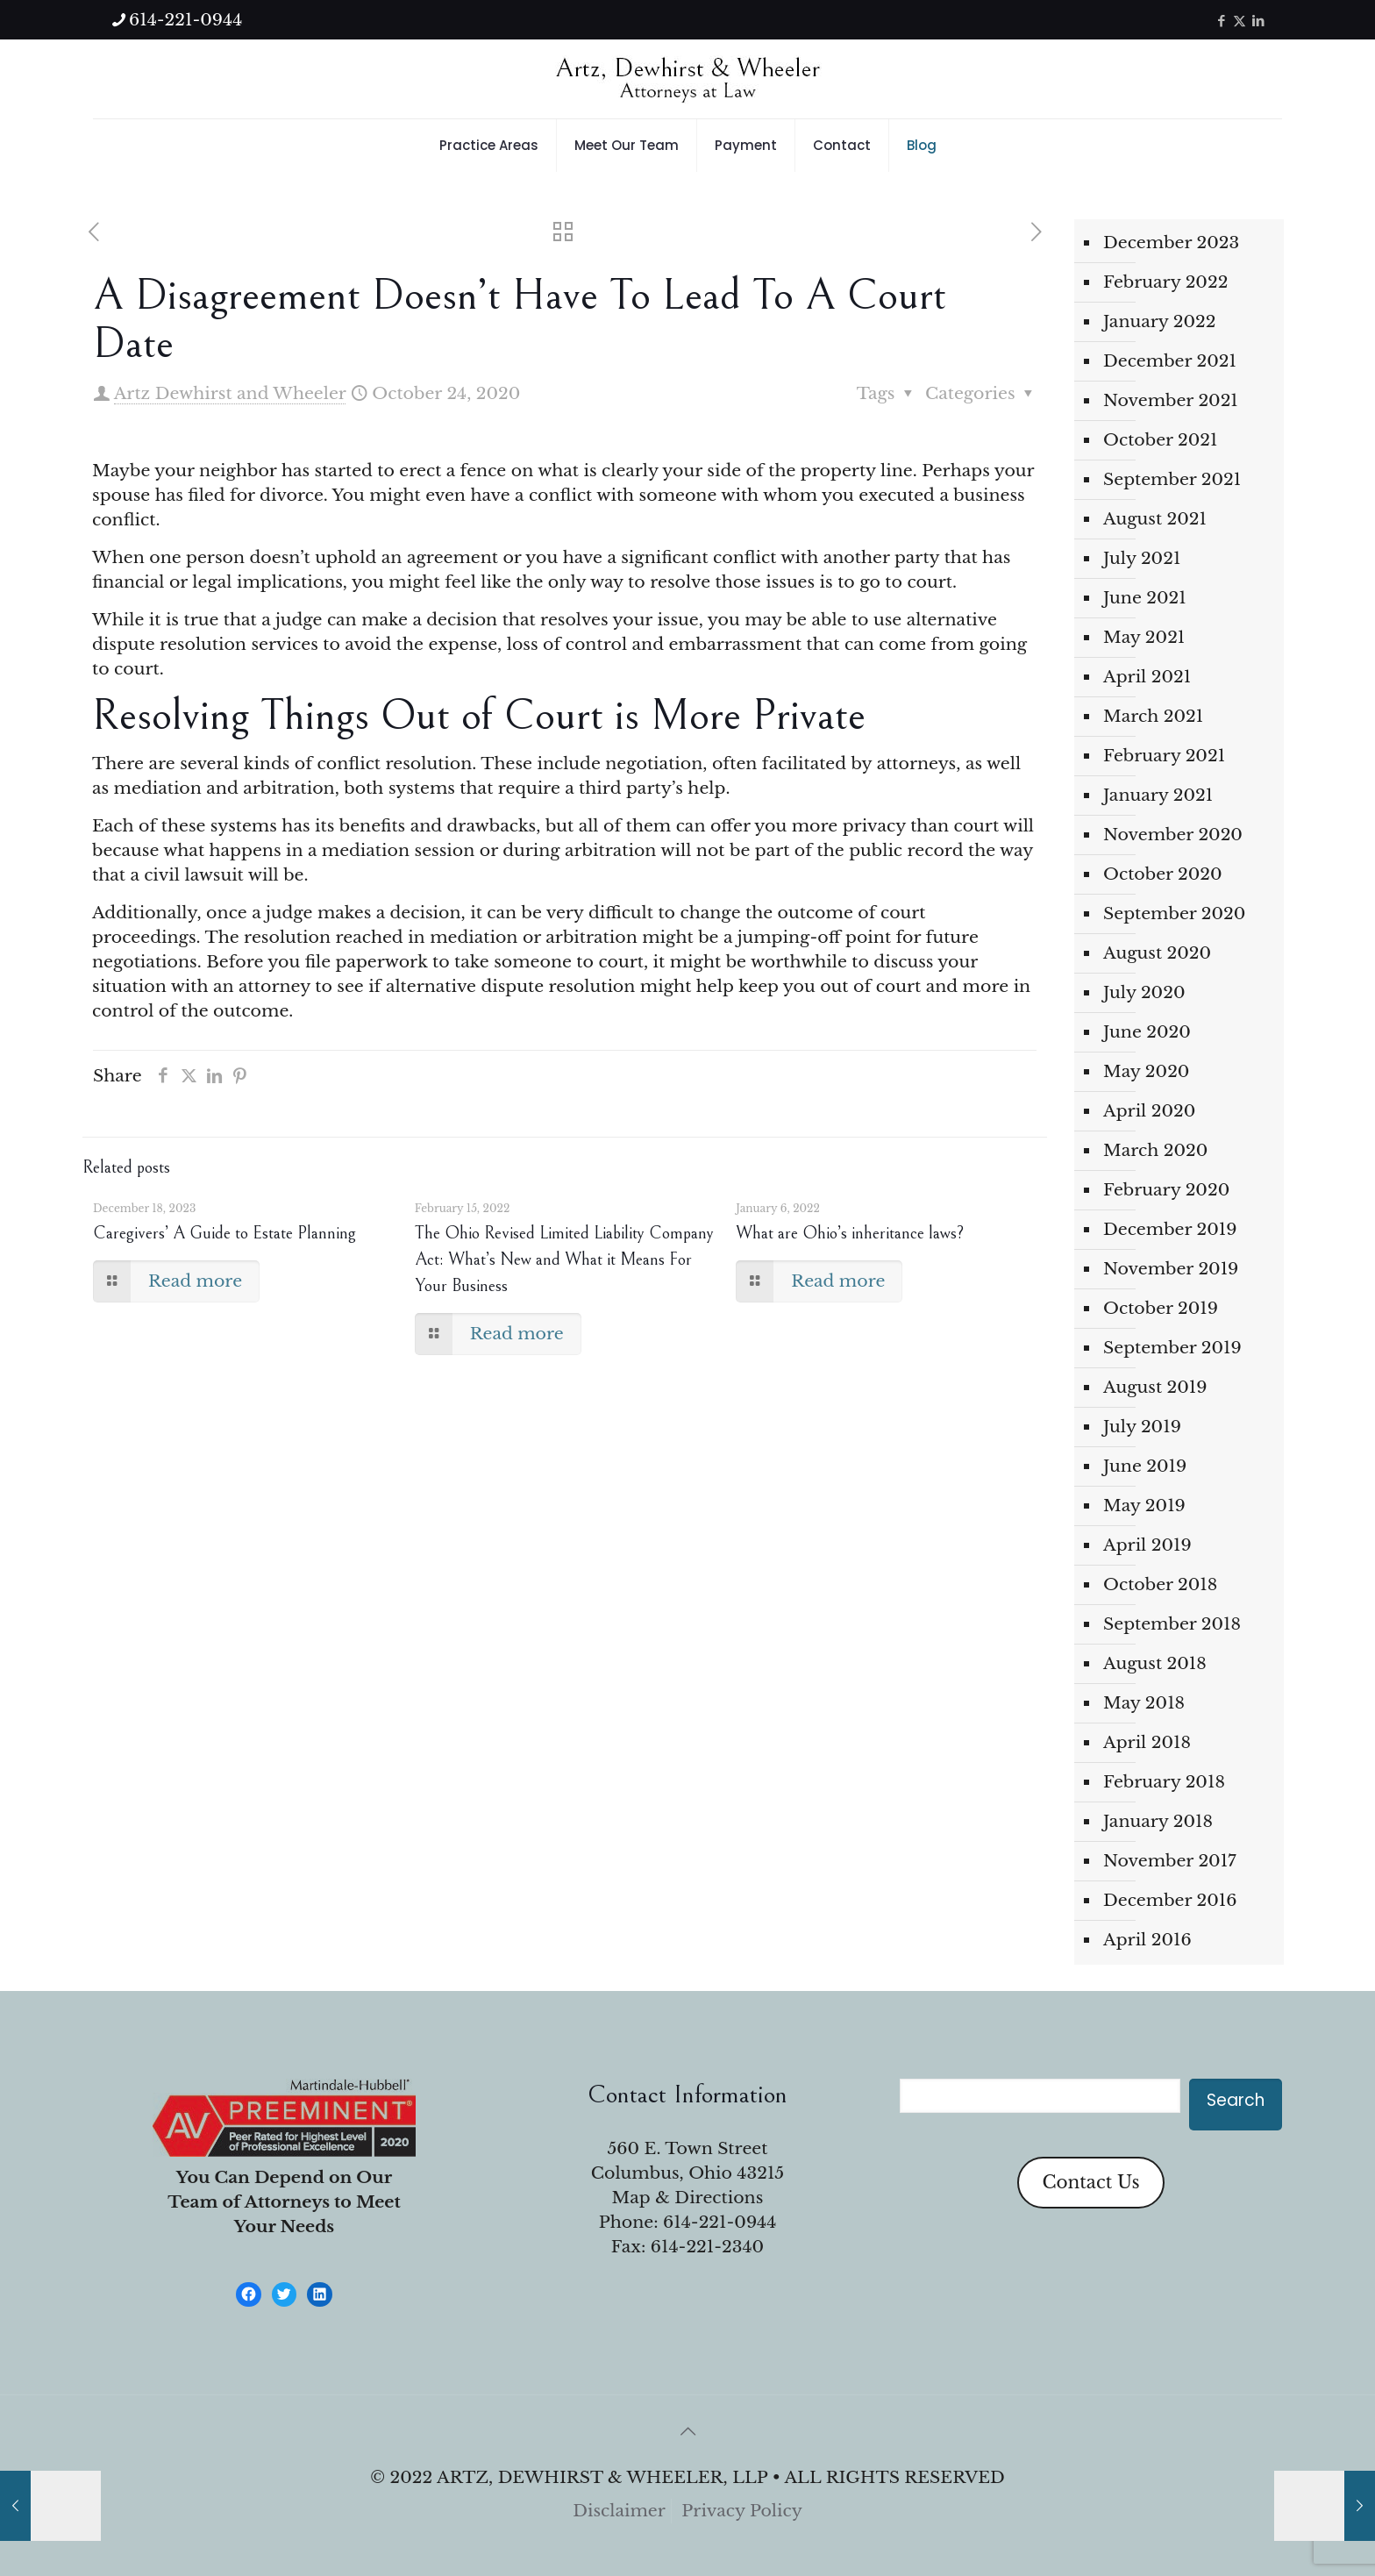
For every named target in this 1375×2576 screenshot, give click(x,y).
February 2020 (1166, 1190)
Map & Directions (688, 2197)
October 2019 (1160, 1308)
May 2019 (1144, 1505)
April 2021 (1147, 677)
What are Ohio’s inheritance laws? (850, 1234)
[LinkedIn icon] (1258, 20)
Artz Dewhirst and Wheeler (230, 393)
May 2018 (1144, 1703)
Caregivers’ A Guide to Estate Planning (224, 1234)
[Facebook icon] (1221, 20)
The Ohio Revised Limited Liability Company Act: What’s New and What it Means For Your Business (564, 1260)
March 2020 (1155, 1150)
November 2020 (1173, 834)
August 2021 (1155, 519)
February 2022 (1165, 282)
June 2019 (1144, 1466)
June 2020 (1147, 1032)
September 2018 (1172, 1624)
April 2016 (1147, 1940)
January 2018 (1158, 1821)
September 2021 (1172, 479)
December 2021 (1169, 361)
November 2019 (1170, 1269)
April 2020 (1149, 1111)
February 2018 (1164, 1782)
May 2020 (1146, 1071)
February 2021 (1164, 756)
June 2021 (1144, 598)
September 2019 (1172, 1348)
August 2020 (1157, 953)
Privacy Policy (741, 2511)
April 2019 (1147, 1545)
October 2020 (1162, 874)
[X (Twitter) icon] (1239, 20)
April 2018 (1147, 1742)
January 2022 (1159, 321)
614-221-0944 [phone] (185, 20)
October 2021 (1160, 440)
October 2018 (1160, 1584)
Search (1236, 2100)
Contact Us (1090, 2182)
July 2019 (1142, 1426)
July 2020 (1144, 992)
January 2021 (1158, 795)
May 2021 (1144, 637)
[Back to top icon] (687, 2431)
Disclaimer (619, 2511)
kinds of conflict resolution (358, 763)
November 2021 (1170, 400)
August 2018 (1155, 1663)
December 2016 (1169, 1900)
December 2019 (1169, 1229)
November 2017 (1169, 1861)
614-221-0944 (719, 2222)
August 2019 (1155, 1387)
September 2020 (1174, 913)
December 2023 (1171, 242)
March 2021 (1153, 716)
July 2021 (1141, 558)
